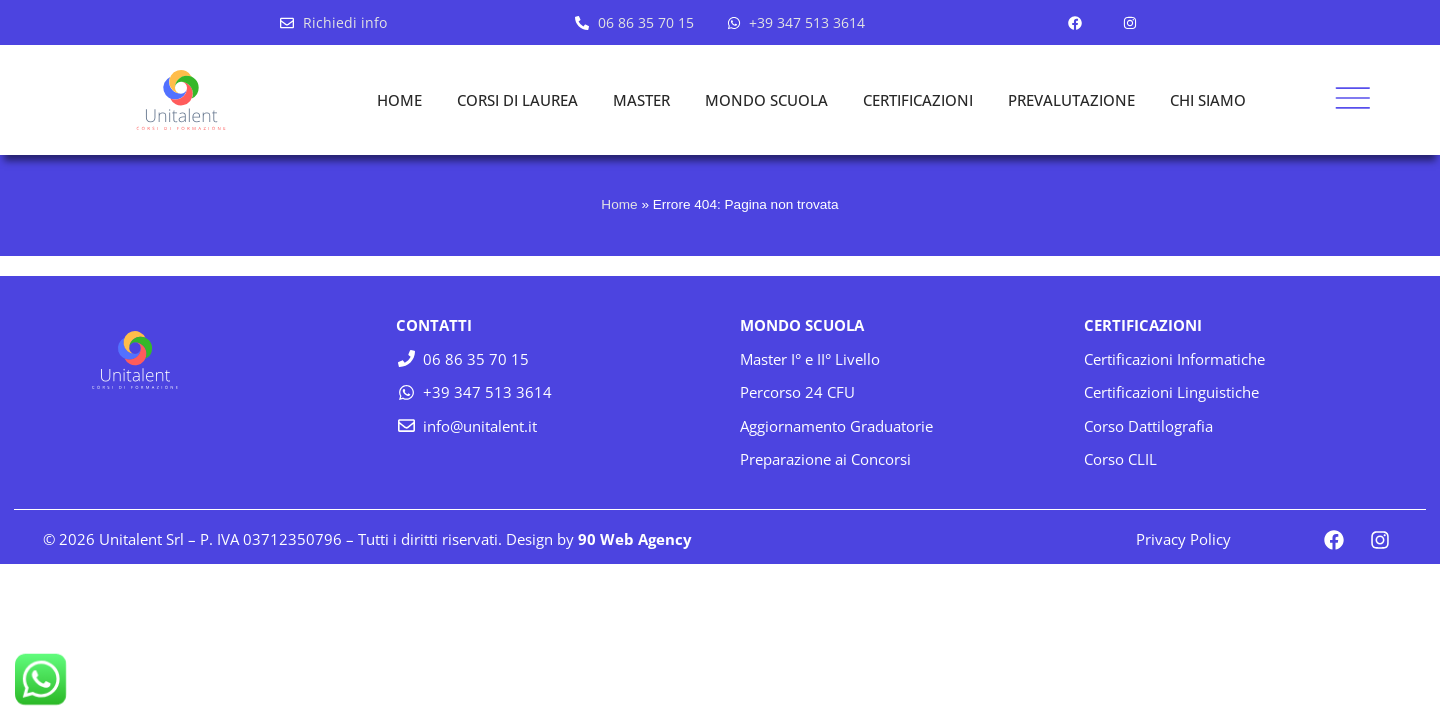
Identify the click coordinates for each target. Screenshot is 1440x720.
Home (619, 204)
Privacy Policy (1183, 539)
